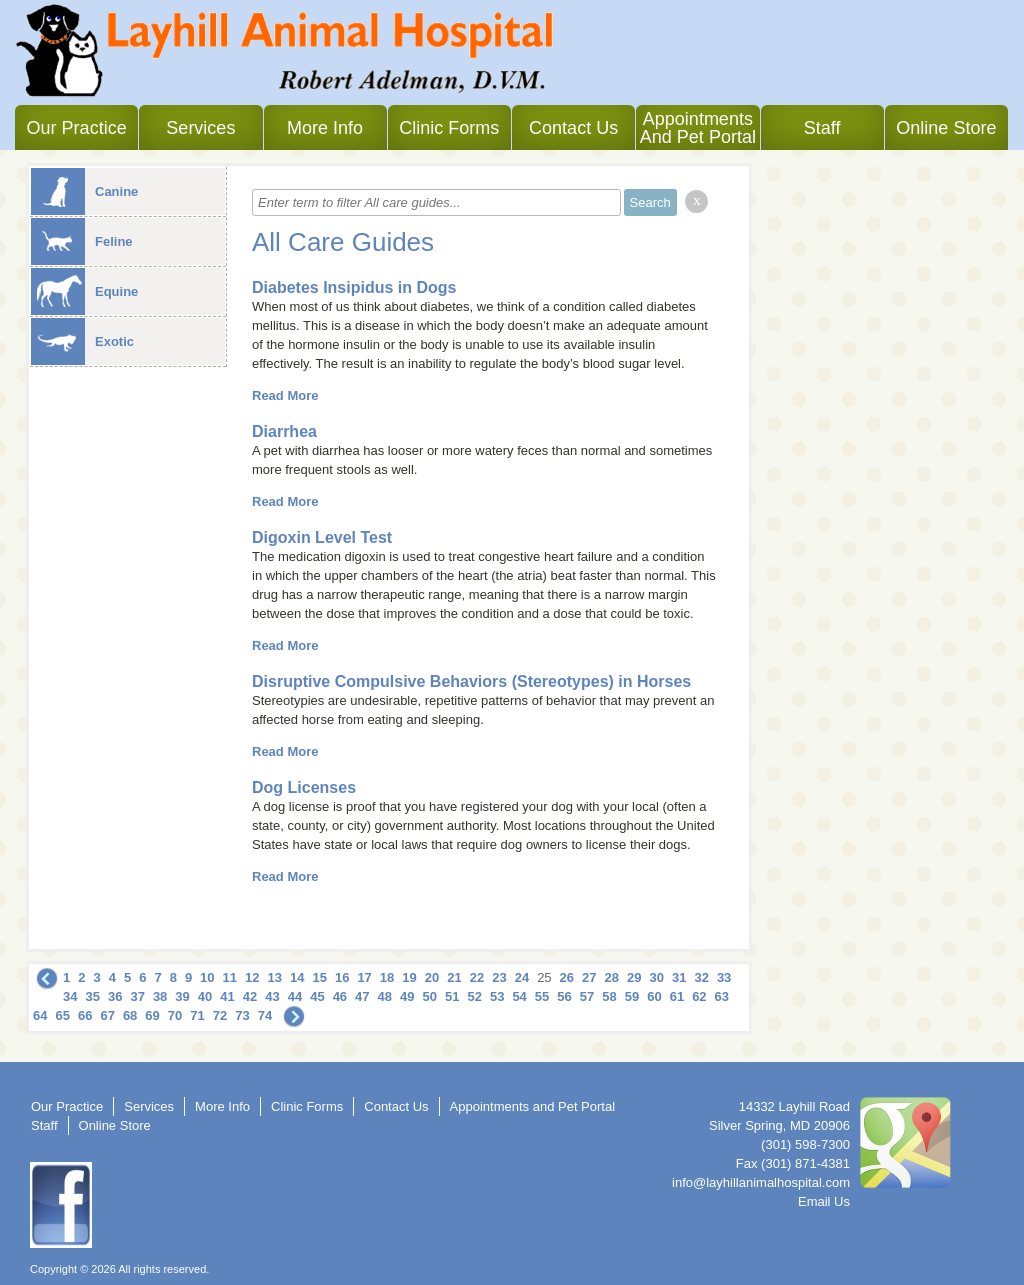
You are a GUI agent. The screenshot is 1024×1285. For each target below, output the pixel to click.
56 (564, 996)
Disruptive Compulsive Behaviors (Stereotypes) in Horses (471, 681)
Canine (84, 191)
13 (275, 977)
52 (474, 996)
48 (385, 996)
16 (342, 977)
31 (679, 977)
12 (252, 977)
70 (175, 1015)
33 (724, 977)
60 (654, 996)
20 (432, 977)
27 (589, 977)
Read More (285, 395)
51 (452, 996)
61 (677, 996)
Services (200, 128)
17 (364, 977)
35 (92, 996)
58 (609, 996)
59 (632, 996)
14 (297, 977)
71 (197, 1015)
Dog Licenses (304, 787)
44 (295, 996)
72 (220, 1015)
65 (62, 1015)
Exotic (82, 341)
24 (522, 977)
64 (40, 1015)
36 (115, 996)
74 (265, 1015)
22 (477, 977)
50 (430, 996)
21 (454, 977)
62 (699, 996)
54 (519, 996)
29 (634, 977)
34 (70, 996)
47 (362, 996)
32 (701, 977)
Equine (84, 291)
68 (130, 1015)
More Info (325, 128)
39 (182, 996)
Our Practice (77, 128)
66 (85, 1015)
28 (612, 977)
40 (205, 996)
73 (242, 1015)
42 (250, 996)
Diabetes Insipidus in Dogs (354, 287)
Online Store (946, 128)
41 (227, 996)
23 (499, 977)
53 (497, 996)
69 (152, 1015)
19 (409, 977)
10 (207, 977)
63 (722, 996)
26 (567, 977)
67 (107, 1015)
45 (317, 996)
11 (230, 977)
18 (387, 977)
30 (656, 977)
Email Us (824, 1201)
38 (160, 996)
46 (340, 996)
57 (587, 996)
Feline (82, 241)
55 (542, 996)
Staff (822, 128)
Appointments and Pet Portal (698, 128)
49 (407, 996)
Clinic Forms (449, 128)
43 (272, 996)
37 (137, 996)
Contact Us (573, 128)
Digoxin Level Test (322, 537)
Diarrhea (284, 431)
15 (319, 977)
